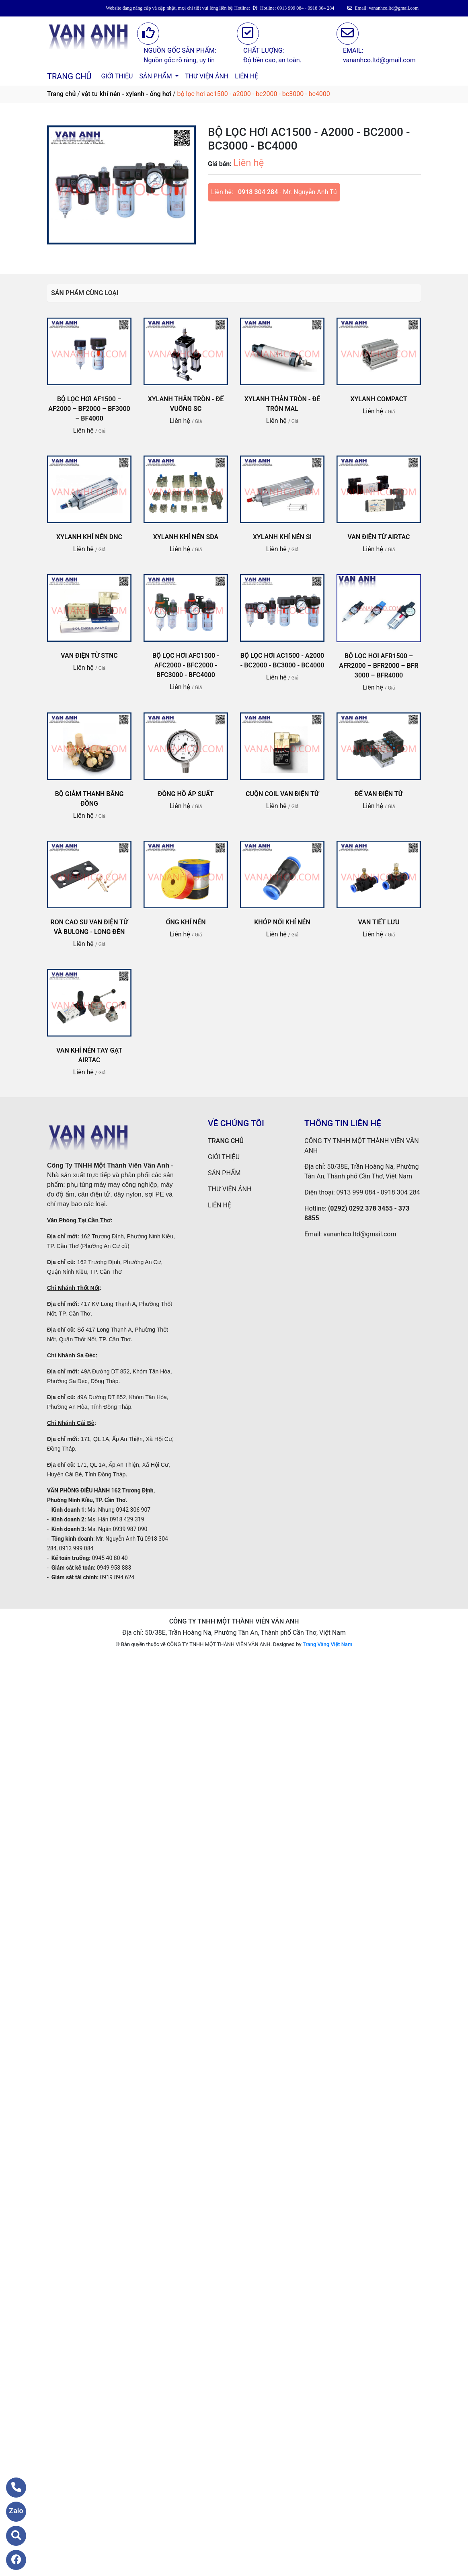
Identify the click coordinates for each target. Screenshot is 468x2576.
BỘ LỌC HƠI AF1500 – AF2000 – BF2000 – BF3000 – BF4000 (89, 408)
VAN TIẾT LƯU (379, 922)
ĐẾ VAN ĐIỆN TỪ (379, 794)
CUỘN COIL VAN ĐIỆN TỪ (282, 794)
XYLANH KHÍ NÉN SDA (185, 537)
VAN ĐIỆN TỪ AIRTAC (378, 537)
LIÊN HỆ (246, 76)
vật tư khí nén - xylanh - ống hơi (126, 94)
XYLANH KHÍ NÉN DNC (89, 537)
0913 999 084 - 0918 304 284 (378, 1192)
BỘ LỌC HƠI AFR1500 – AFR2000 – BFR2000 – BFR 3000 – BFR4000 (378, 665)
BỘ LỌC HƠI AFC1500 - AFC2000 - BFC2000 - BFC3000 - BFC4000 (185, 665)
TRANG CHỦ (69, 76)
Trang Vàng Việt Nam (327, 1644)
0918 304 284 (258, 192)
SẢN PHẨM (156, 76)
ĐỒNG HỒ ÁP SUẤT (186, 794)
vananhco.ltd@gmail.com (359, 1234)
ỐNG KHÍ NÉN (186, 922)
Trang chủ (61, 94)
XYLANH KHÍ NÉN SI (282, 537)
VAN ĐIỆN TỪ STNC (89, 655)
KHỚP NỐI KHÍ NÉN (282, 922)
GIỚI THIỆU (117, 76)
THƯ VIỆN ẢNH (206, 76)
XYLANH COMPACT (378, 399)
